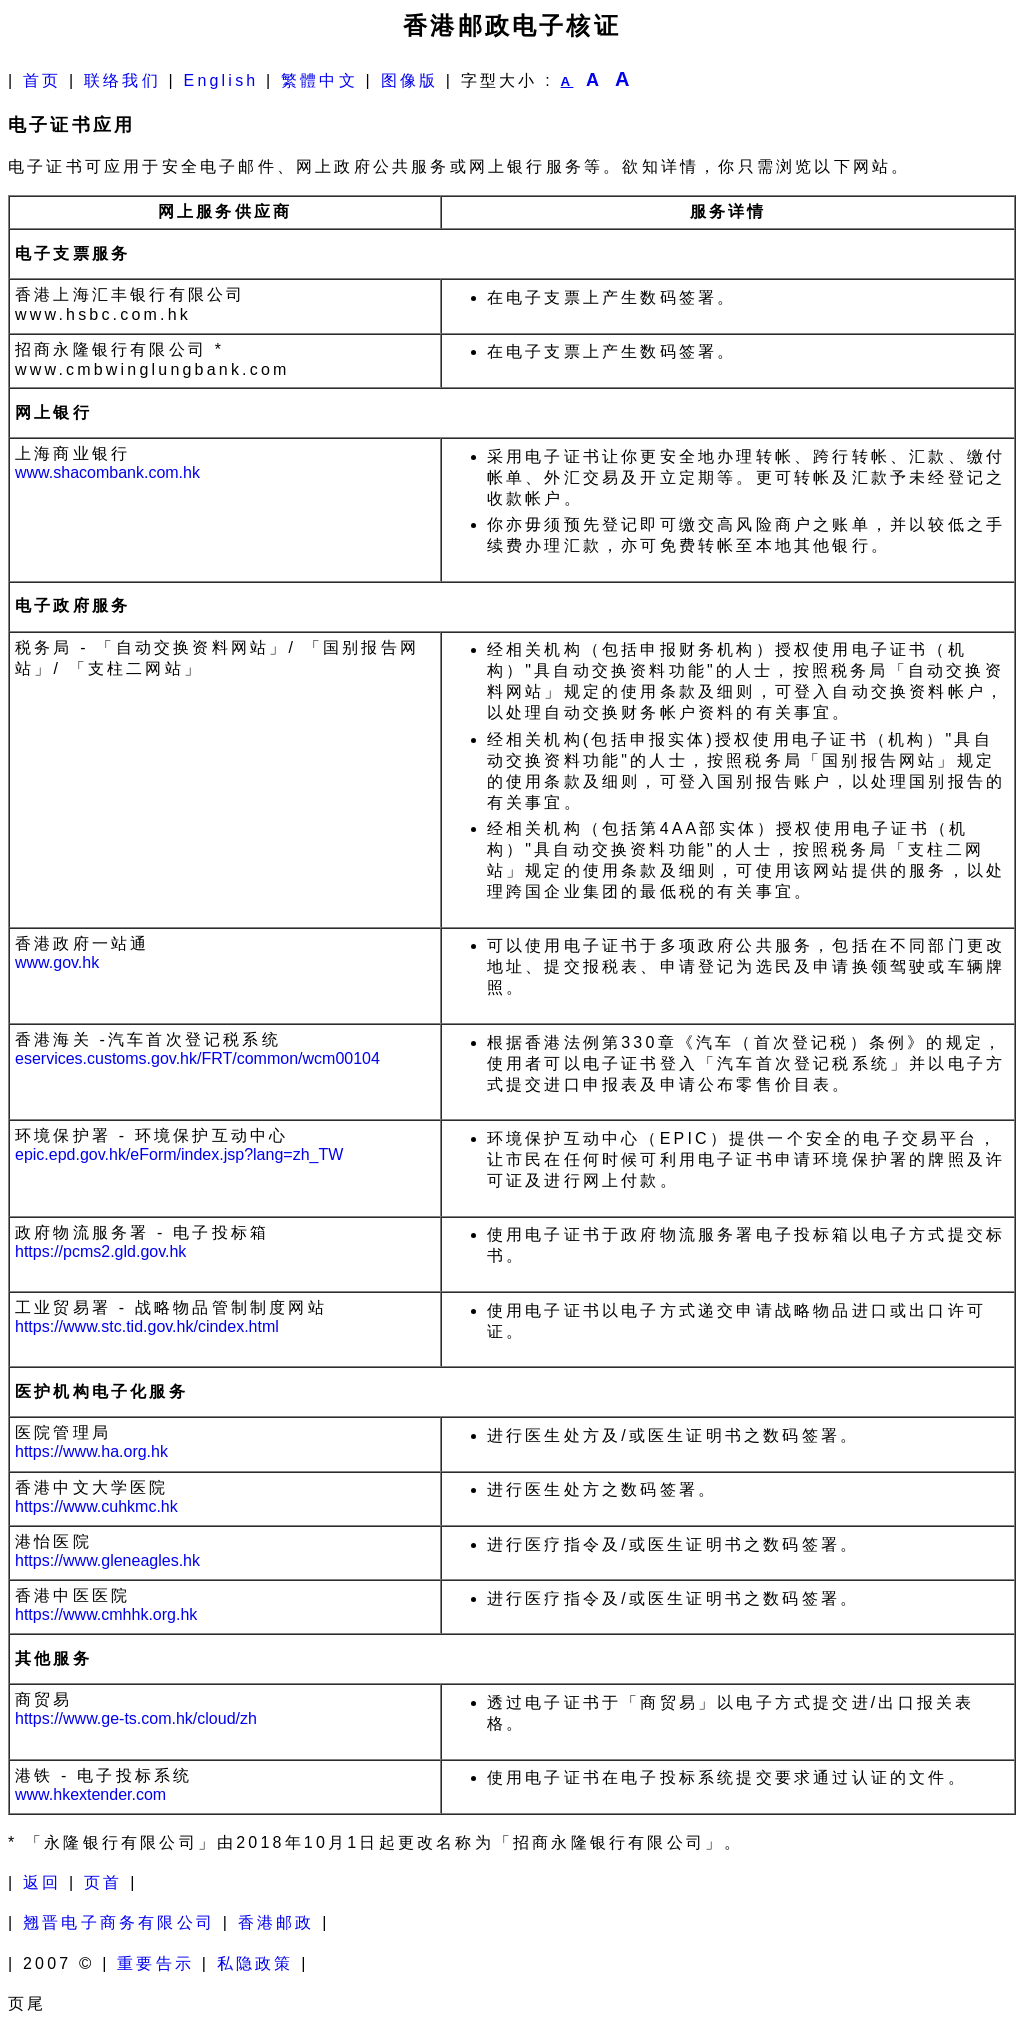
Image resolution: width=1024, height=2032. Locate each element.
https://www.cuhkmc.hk (96, 1506)
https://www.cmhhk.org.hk (106, 1614)
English (221, 80)
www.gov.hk (57, 962)
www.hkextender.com (90, 1794)
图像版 (410, 80)
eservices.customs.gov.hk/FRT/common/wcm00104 (197, 1058)
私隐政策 (255, 1963)
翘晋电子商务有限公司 (119, 1922)
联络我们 (122, 80)
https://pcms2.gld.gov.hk (100, 1251)
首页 (42, 80)
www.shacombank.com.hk (107, 472)
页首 (103, 1882)
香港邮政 (276, 1922)
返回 (42, 1882)
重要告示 (155, 1963)
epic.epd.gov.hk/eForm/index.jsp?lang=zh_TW (179, 1154)
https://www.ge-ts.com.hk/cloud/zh (136, 1718)
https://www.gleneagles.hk (107, 1560)
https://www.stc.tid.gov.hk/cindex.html (147, 1326)
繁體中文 (319, 80)
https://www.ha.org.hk (91, 1451)
